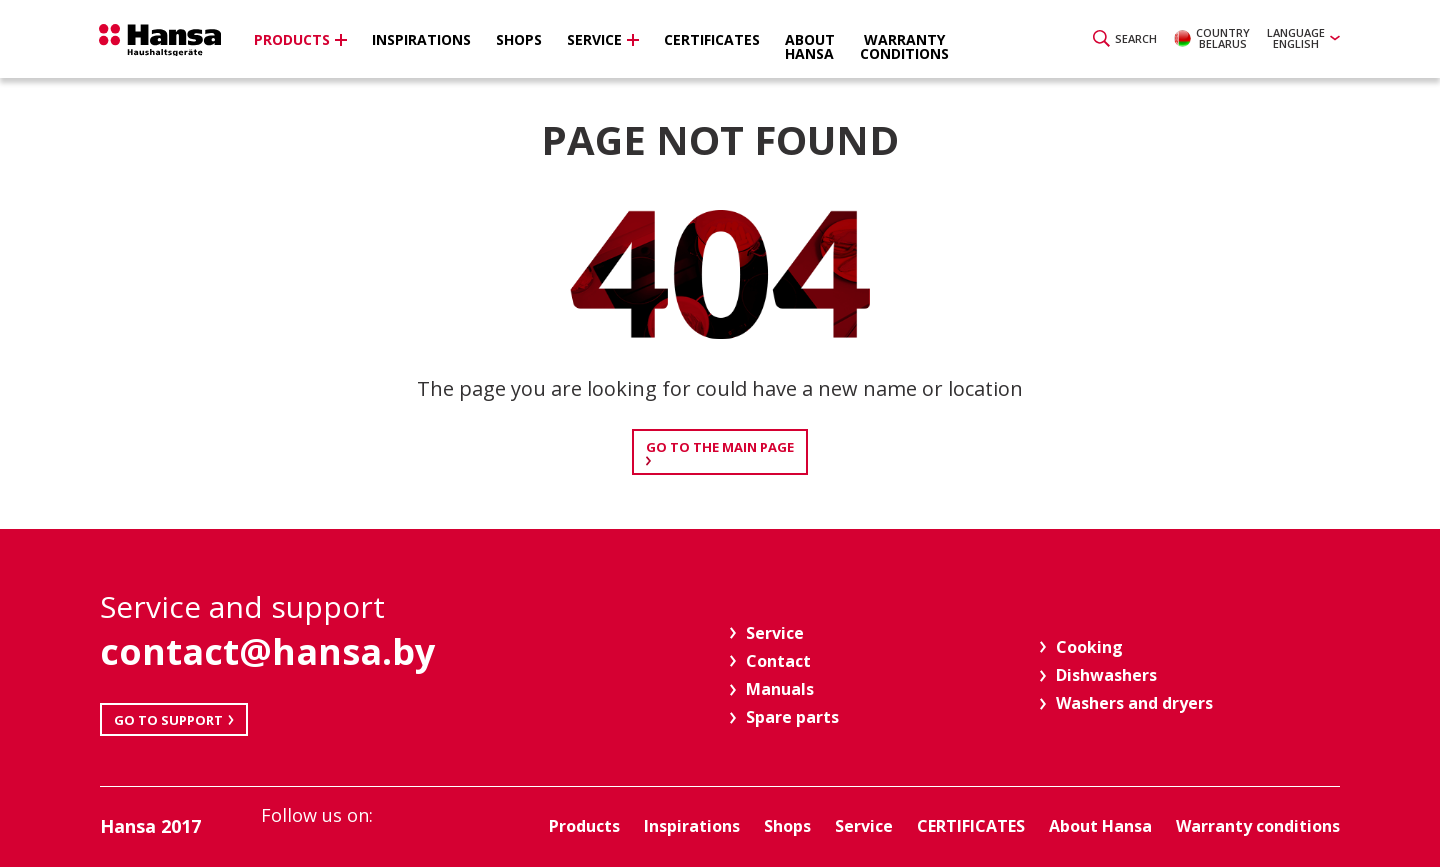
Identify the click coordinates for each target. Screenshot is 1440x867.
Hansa (165, 41)
